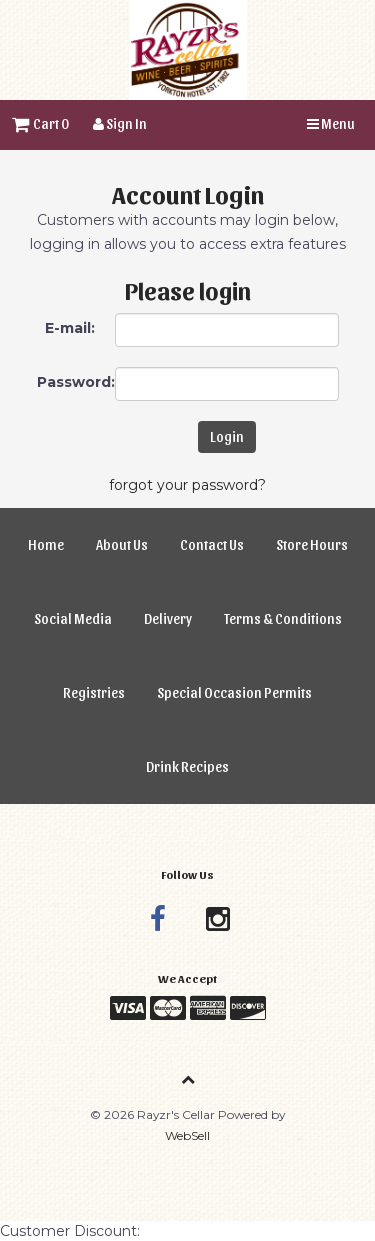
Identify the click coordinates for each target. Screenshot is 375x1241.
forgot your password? (187, 485)
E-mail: (70, 328)
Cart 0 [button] (40, 123)
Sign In (120, 123)
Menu (331, 123)
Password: (76, 382)
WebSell (187, 1135)
